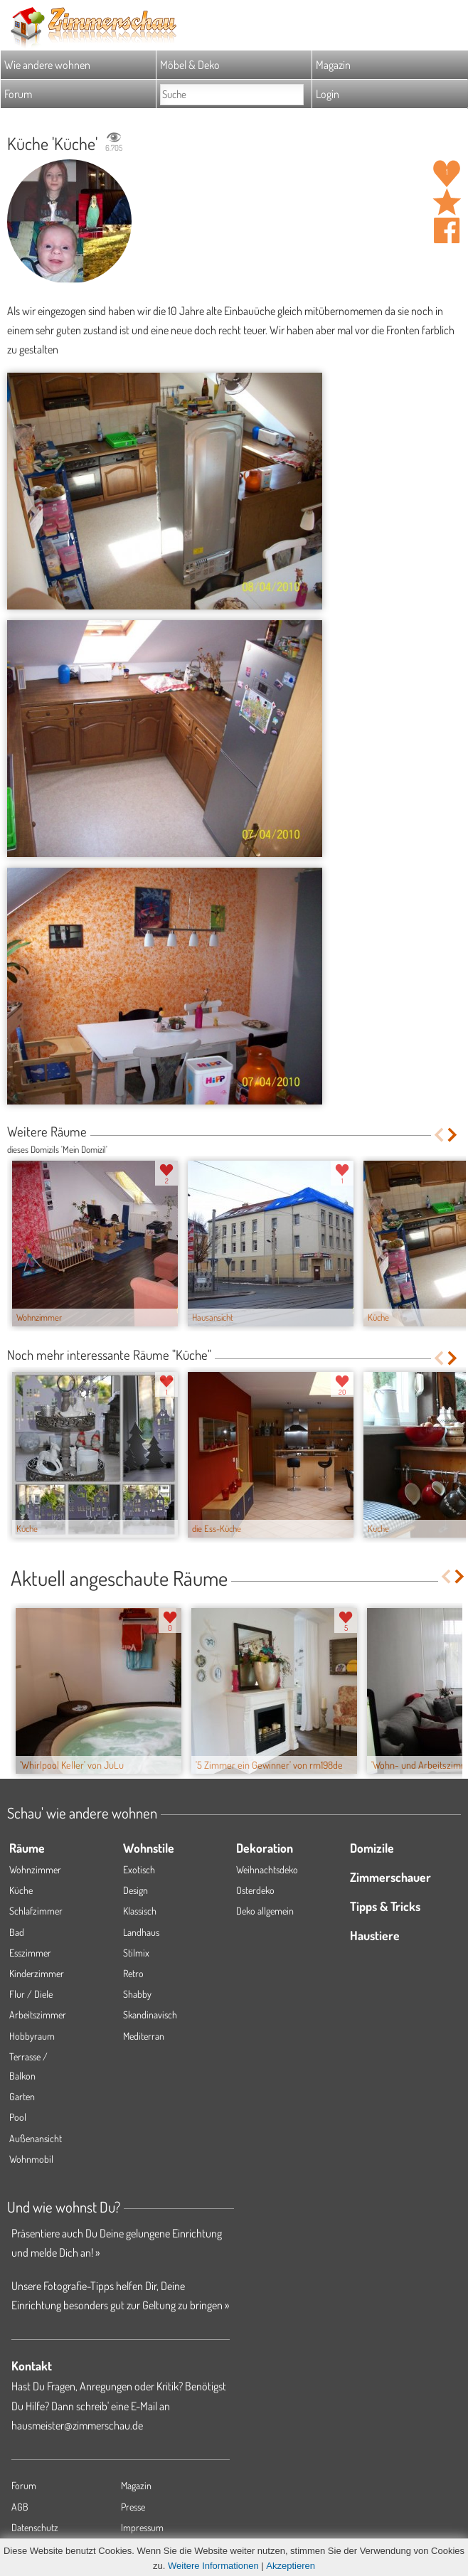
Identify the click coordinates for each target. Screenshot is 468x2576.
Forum (18, 94)
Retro (133, 1973)
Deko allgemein (265, 1911)
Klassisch (139, 1911)
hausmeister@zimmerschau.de (77, 2425)
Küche (21, 1890)
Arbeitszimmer (37, 2014)
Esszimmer (30, 1953)
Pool (17, 2117)
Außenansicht (35, 2138)
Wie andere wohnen (47, 65)
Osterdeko (255, 1890)
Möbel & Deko (190, 65)
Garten (22, 2096)
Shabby (137, 1994)
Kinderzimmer (36, 1973)
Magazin (333, 65)
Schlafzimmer (36, 1911)
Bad (16, 1932)
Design (135, 1890)
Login (327, 94)
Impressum (142, 2527)
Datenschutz (34, 2527)
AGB (19, 2507)
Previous (438, 1135)
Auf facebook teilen (446, 230)
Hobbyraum (32, 2036)
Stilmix (136, 1953)
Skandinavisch (150, 2014)
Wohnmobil (31, 2159)
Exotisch (139, 1869)
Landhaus (141, 1932)
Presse (133, 2507)
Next (453, 1135)
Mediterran (143, 2036)
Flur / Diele (31, 1994)
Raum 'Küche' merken (446, 202)
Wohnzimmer (35, 1869)
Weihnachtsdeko (267, 1869)
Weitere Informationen (213, 2565)
